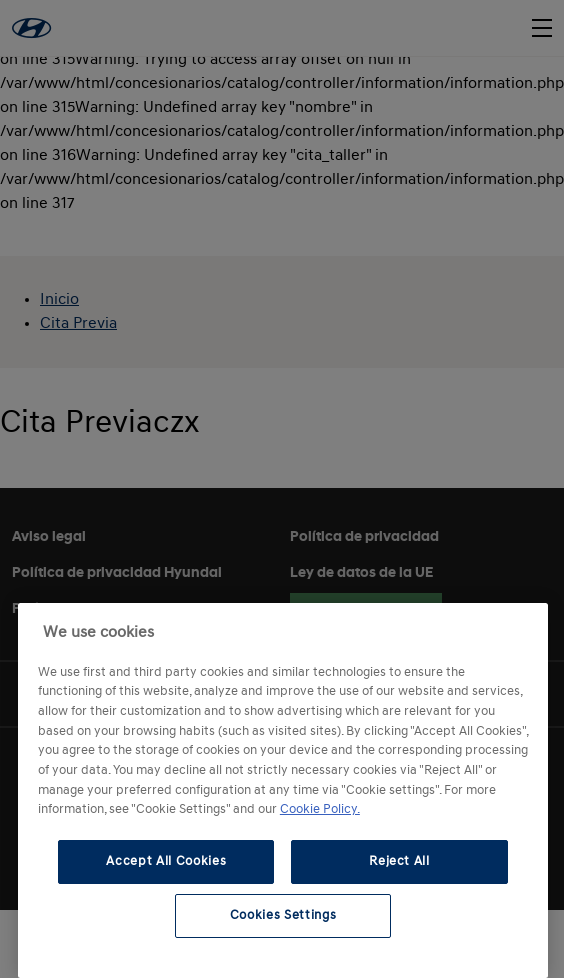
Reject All (399, 861)
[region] (283, 790)
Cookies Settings (283, 915)
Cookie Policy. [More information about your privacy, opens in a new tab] (320, 809)
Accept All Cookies (166, 861)
